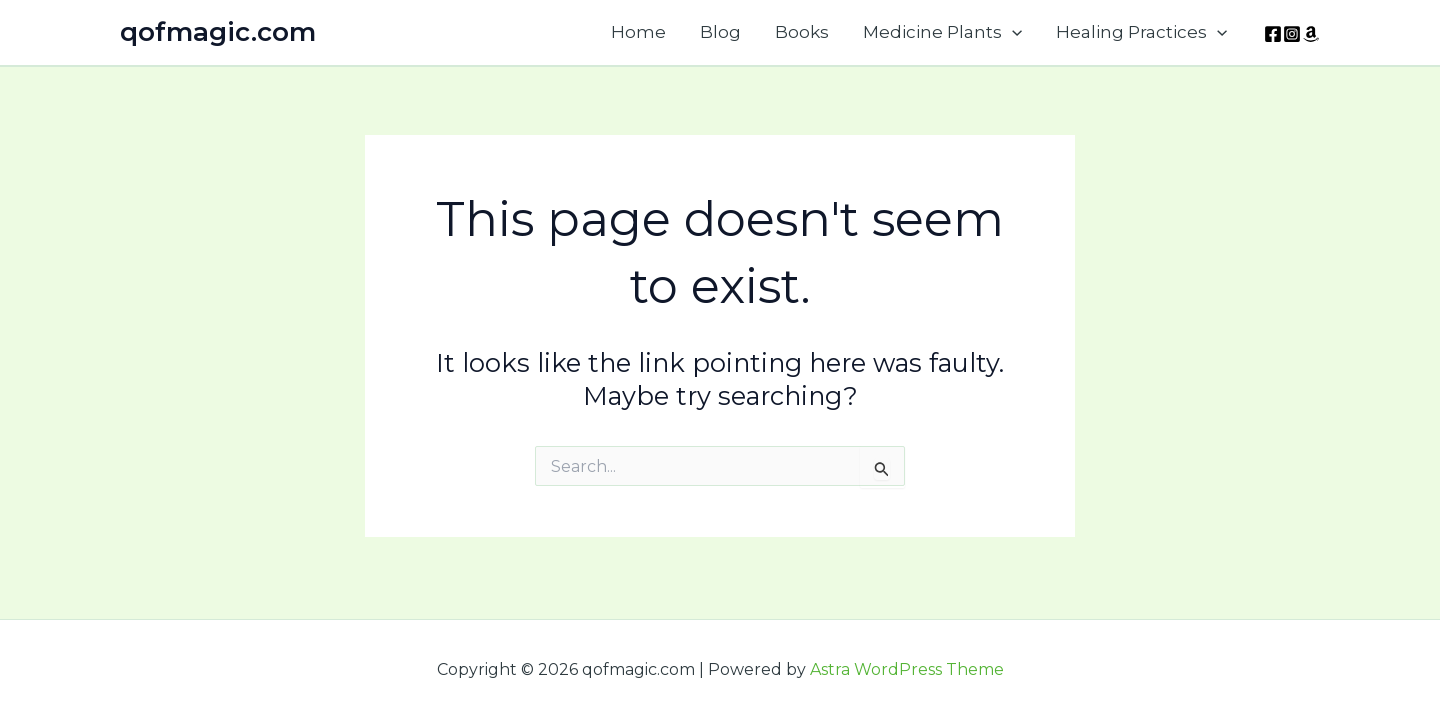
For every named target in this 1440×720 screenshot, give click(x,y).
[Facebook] (1273, 34)
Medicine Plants (942, 32)
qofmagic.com (218, 32)
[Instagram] (1292, 34)
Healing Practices (1141, 32)
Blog (720, 32)
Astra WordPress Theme (907, 669)
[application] (1012, 32)
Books (802, 32)
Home (638, 32)
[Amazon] (1311, 34)
